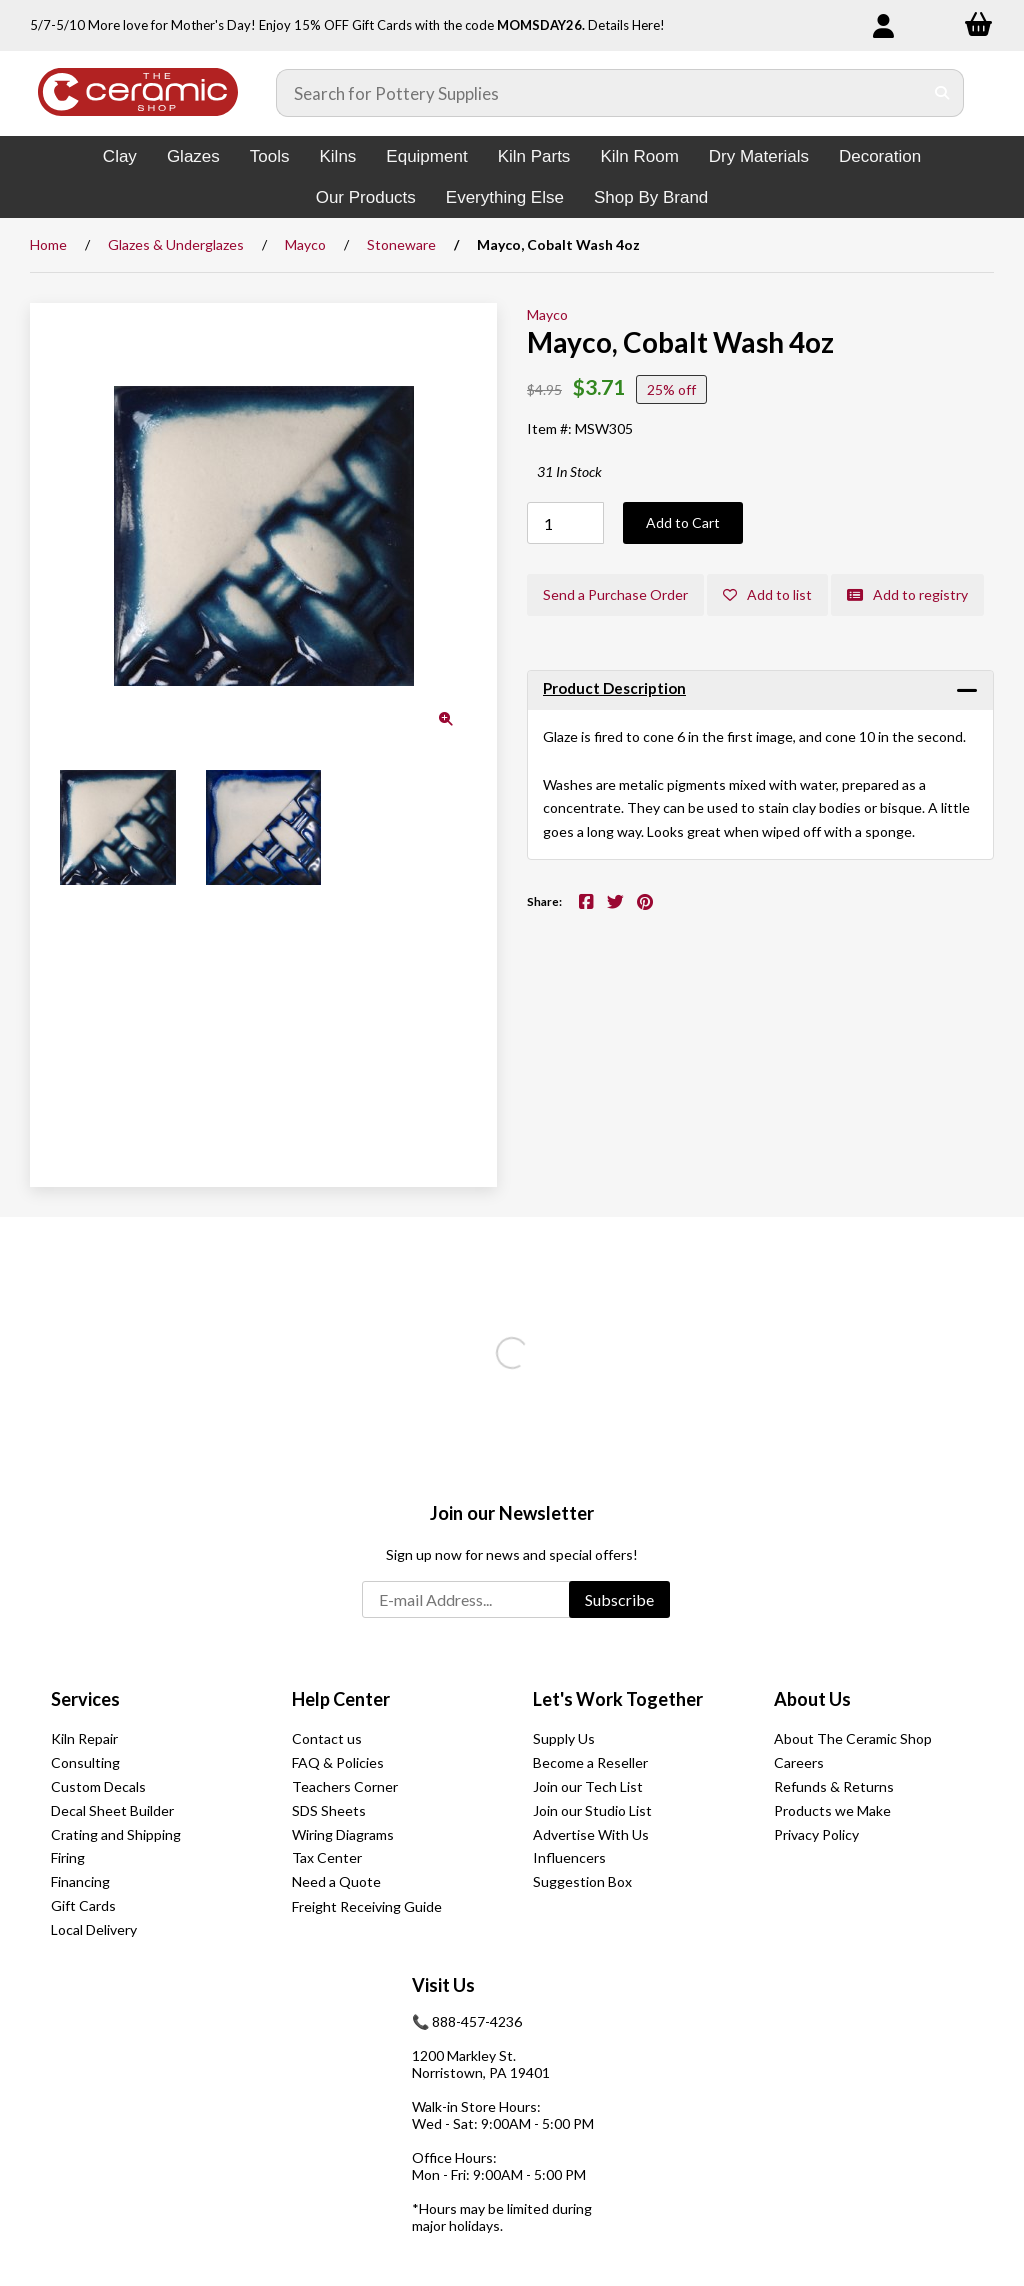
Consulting (85, 1762)
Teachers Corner (345, 1786)
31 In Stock (569, 471)
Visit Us (443, 1985)
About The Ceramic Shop (853, 1738)
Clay (120, 156)
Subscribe (619, 1599)
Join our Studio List (592, 1810)
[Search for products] (600, 93)
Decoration (880, 156)
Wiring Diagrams (343, 1834)
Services (85, 1699)
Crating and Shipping (116, 1834)
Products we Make (832, 1810)
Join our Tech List (588, 1786)
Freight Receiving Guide (367, 1906)
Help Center (341, 1699)
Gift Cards (83, 1905)
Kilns (337, 156)
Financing (80, 1881)
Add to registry (907, 594)
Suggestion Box (582, 1881)
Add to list (767, 594)
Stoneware (401, 244)
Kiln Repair (84, 1738)
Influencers (569, 1857)
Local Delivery (94, 1929)
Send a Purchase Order (615, 594)
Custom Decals (98, 1786)
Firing (68, 1857)
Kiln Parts (534, 156)
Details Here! (626, 25)
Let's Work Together (618, 1699)
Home (48, 244)
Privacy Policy (816, 1834)
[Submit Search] (942, 93)
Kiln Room (639, 156)
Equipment (426, 156)
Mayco (305, 244)
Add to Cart (683, 522)
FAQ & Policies (338, 1762)
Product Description (614, 688)
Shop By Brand (651, 197)
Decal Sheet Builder (112, 1810)
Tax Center (327, 1857)
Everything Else (505, 197)
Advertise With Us (591, 1834)
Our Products (366, 197)
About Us (812, 1699)
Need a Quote (336, 1881)
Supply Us (564, 1738)
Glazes (193, 156)
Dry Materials (759, 156)
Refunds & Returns (834, 1786)
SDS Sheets (329, 1810)
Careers (799, 1762)
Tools (270, 156)
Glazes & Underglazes (176, 244)
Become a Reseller (590, 1762)
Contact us (327, 1738)
